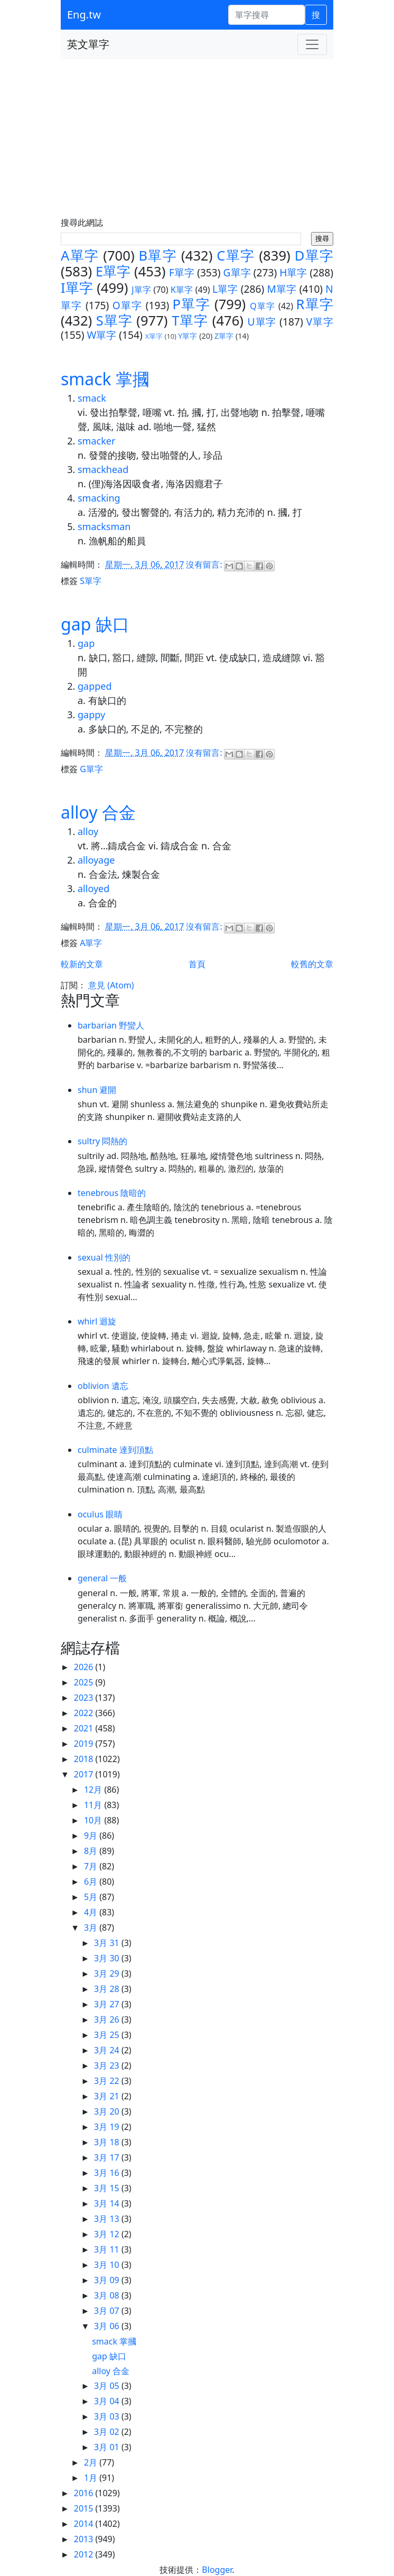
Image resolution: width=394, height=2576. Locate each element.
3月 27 (107, 2004)
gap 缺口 (95, 624)
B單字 (158, 255)
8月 (91, 1851)
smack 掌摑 (105, 378)
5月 (91, 1897)
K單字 (182, 289)
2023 (85, 1697)
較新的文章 (82, 964)
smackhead (103, 469)
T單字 (190, 320)
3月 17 (107, 2157)
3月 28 (107, 1989)
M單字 (282, 289)
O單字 (127, 305)
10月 (94, 1820)
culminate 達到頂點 (115, 1450)
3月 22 (107, 2081)
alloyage (96, 860)
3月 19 (107, 2127)
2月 (91, 2462)
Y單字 (187, 336)
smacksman (104, 526)
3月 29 (107, 1973)
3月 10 (107, 2265)
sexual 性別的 (104, 1257)
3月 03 (107, 2416)
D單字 (314, 255)
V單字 (319, 321)
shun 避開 (97, 1090)
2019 (85, 1743)
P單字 (191, 304)
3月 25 (107, 2035)
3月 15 (107, 2188)
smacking (99, 498)
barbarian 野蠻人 (111, 1025)
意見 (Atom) (111, 985)
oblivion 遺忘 (103, 1386)
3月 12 (107, 2234)
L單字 (225, 289)
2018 (85, 1759)
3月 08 (107, 2295)
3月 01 (107, 2447)
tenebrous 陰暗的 (112, 1193)
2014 (85, 2523)
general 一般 (102, 1578)
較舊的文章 (312, 964)
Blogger (217, 2569)
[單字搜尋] (266, 15)
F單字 (181, 272)
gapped (95, 686)
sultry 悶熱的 (102, 1141)
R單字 (314, 304)
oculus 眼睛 (100, 1514)
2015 (85, 2508)
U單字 (262, 321)
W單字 (101, 335)
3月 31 (107, 1943)
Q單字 (262, 306)
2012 (85, 2554)
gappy (91, 714)
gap (86, 643)
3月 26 (107, 2019)
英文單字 (88, 44)
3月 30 (107, 1958)
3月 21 (107, 2096)
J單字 (141, 289)
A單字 (80, 255)
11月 (94, 1805)
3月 (91, 1927)
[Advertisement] (197, 138)
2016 (85, 2493)
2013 (85, 2539)
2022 (85, 1713)
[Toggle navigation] (312, 44)
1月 (91, 2478)
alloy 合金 (98, 812)
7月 (91, 1866)
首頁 (197, 964)
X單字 (154, 336)
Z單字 (223, 336)
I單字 (77, 288)
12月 (94, 1789)
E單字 (113, 271)
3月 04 (107, 2401)
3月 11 (107, 2249)
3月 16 (107, 2173)
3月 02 (107, 2432)
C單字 (236, 255)
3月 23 (107, 2065)
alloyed (93, 888)
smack (92, 398)
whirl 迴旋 (97, 1321)
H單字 (293, 272)
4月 (91, 1912)
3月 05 (107, 2386)
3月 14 (107, 2203)
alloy (88, 831)
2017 (85, 1774)
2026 (85, 1667)
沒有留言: (205, 564)
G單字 (237, 272)
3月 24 (107, 2050)
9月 (91, 1835)
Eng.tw (84, 14)
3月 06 (107, 2326)
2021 (85, 1728)
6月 (91, 1881)
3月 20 (107, 2111)
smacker (96, 440)
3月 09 (107, 2280)
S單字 (114, 320)
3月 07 (107, 2310)
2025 (85, 1682)
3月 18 (107, 2142)
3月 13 (107, 2219)
